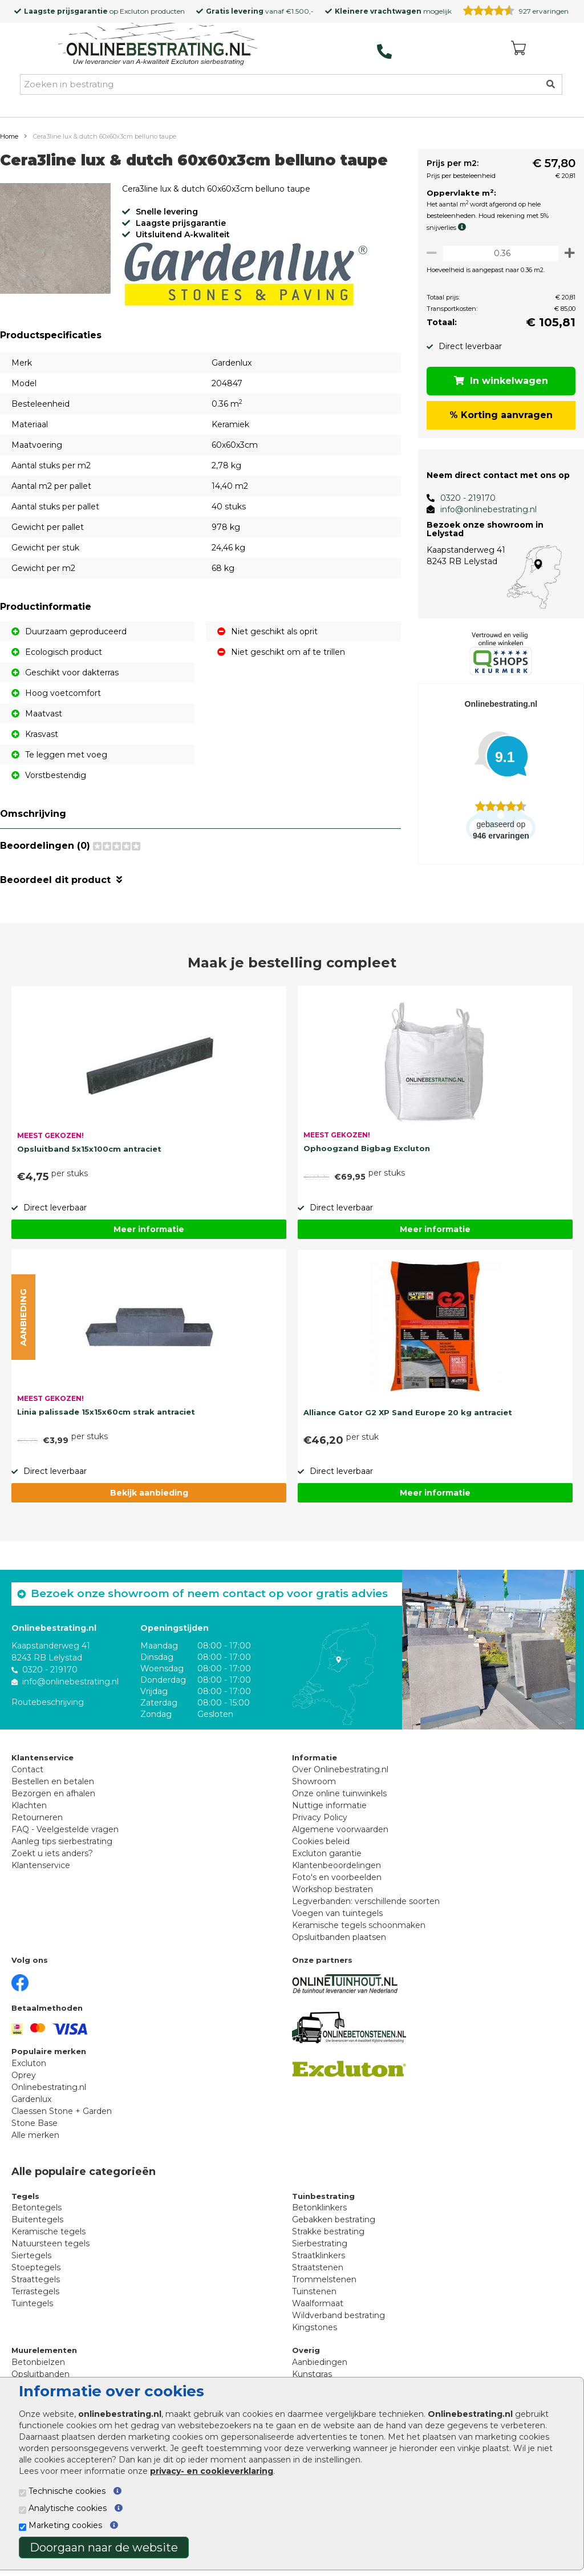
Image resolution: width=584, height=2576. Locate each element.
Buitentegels (37, 2219)
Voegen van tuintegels (337, 1913)
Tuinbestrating (323, 2196)
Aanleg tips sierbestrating (61, 1841)
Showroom (314, 1781)
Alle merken (35, 2135)
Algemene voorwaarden (340, 1829)
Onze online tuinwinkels (339, 1793)
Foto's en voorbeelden (337, 1877)
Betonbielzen (38, 2362)
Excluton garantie (327, 1853)
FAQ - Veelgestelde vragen (65, 1829)
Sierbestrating (319, 2243)
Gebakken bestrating (333, 2219)
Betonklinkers (319, 2207)
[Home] (158, 45)
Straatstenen (317, 2267)
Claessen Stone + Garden (61, 2111)
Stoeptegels (35, 2267)
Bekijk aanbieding (149, 1493)
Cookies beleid (321, 1841)
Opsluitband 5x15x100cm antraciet (89, 1148)
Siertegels (31, 2255)
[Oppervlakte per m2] (498, 253)
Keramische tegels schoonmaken (358, 1925)
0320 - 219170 (462, 498)
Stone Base (34, 2123)
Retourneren (37, 1817)
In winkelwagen (499, 380)
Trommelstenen (324, 2279)
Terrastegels (35, 2291)
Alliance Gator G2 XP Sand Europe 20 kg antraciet (407, 1412)
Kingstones (314, 2327)
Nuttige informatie (329, 1805)
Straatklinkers (318, 2255)
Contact (27, 1769)
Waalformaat (317, 2303)
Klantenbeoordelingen (336, 1865)
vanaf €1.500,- (260, 11)
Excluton (134, 11)
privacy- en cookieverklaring (211, 2471)
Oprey (23, 2075)
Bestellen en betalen (52, 1781)
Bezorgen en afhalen (53, 1793)
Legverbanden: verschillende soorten (366, 1901)
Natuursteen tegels (50, 2243)
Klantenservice (40, 1865)
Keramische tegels (48, 2231)
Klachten (29, 1805)
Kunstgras (312, 2374)
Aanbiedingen (319, 2362)
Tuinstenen (314, 2291)
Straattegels (35, 2279)
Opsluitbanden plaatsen (339, 1937)
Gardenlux (31, 2099)
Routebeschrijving (47, 1702)
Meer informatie (148, 1229)
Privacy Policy (319, 1817)
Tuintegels (32, 2303)
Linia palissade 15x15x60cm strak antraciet (106, 1411)
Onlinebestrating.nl (48, 2087)
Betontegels (36, 2207)
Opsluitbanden (40, 2374)
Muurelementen (44, 2350)
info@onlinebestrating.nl (483, 509)
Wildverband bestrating (338, 2315)
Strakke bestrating (328, 2231)
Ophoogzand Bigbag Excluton (366, 1148)
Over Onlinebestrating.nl (340, 1769)
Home (9, 136)
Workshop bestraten (332, 1889)
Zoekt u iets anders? (52, 1853)
